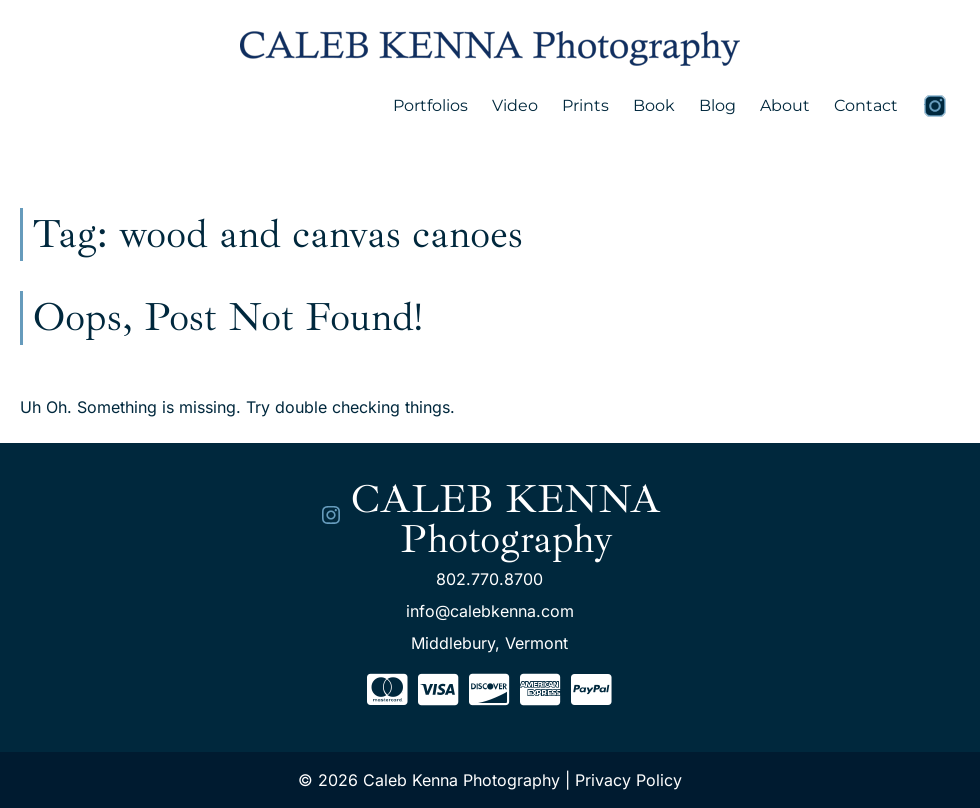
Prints (585, 105)
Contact (866, 105)
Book (654, 105)
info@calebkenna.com (490, 611)
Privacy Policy (628, 780)
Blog (717, 105)
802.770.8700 (489, 579)
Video (515, 105)
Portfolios (430, 105)
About (785, 105)
